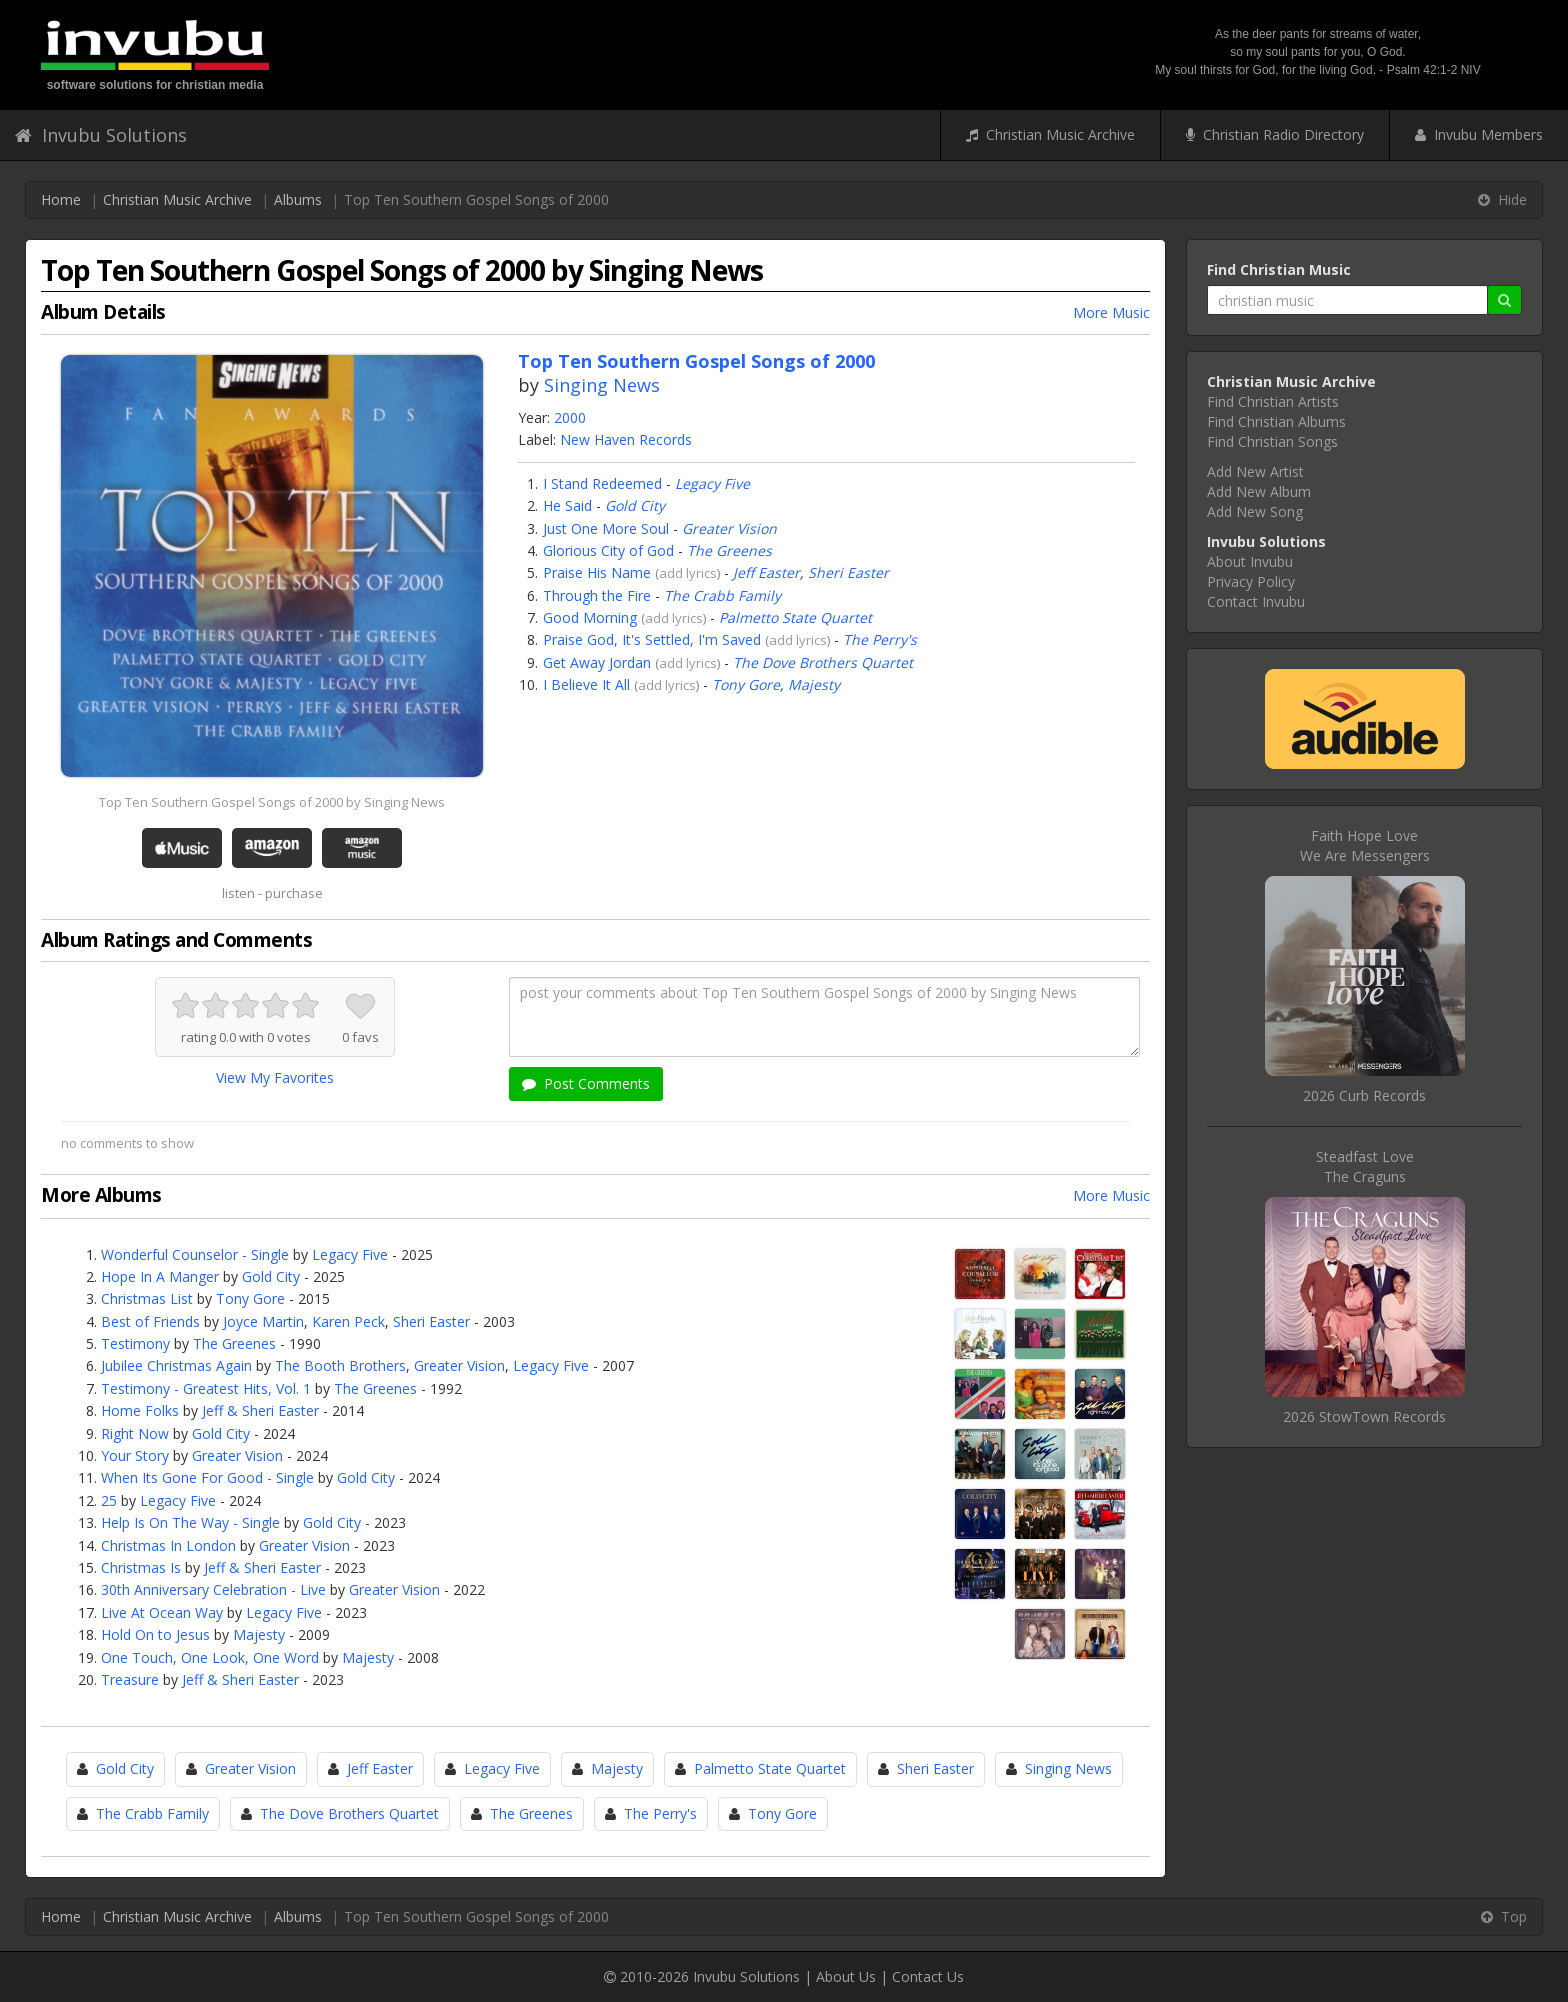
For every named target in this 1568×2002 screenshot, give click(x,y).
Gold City (635, 505)
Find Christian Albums (1276, 421)
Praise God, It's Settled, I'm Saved (652, 639)
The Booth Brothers (340, 1365)
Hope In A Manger (160, 1276)
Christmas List (147, 1298)
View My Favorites (275, 1077)
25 (109, 1500)
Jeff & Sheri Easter (260, 1410)
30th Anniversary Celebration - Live (213, 1589)
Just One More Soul (606, 528)
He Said (567, 505)
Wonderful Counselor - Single (195, 1254)
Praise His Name (597, 572)
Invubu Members (1479, 134)
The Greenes (729, 550)
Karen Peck (348, 1321)
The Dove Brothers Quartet (823, 662)
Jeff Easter (766, 572)
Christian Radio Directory (1275, 134)
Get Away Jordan (597, 662)
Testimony (135, 1343)
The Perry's (880, 639)
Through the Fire (597, 595)
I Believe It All (586, 684)
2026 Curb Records (1364, 1095)
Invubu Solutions (101, 135)
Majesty (814, 684)
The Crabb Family (722, 595)
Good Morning (590, 617)
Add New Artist (1255, 471)
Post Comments (586, 1083)
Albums (298, 199)
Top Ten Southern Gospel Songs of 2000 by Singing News (272, 802)
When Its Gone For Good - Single (207, 1477)
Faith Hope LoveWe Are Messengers (1365, 845)
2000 (570, 417)
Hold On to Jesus (155, 1634)
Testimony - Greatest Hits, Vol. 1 (206, 1388)
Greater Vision (729, 528)
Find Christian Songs (1272, 441)
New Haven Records (626, 439)
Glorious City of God (608, 550)
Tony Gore (746, 684)
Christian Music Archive (1050, 134)
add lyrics (688, 573)
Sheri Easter (848, 572)
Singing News (602, 385)
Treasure (130, 1679)
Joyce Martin (263, 1321)
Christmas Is (141, 1567)
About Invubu (1250, 561)
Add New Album (1259, 491)
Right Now (135, 1433)
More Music (1111, 312)
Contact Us (928, 1976)
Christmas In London (168, 1545)
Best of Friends (150, 1321)
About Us (846, 1976)
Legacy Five (712, 483)
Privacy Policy (1251, 581)
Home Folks (140, 1410)
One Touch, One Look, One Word (210, 1657)
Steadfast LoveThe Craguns (1365, 1166)
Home (61, 199)
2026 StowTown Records (1364, 1416)
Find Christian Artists (1273, 401)
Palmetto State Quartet (795, 617)
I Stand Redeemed (602, 483)
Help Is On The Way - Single (190, 1522)
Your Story (135, 1455)
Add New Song (1255, 511)
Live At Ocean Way (162, 1612)
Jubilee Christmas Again (176, 1365)
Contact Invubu (1256, 601)
